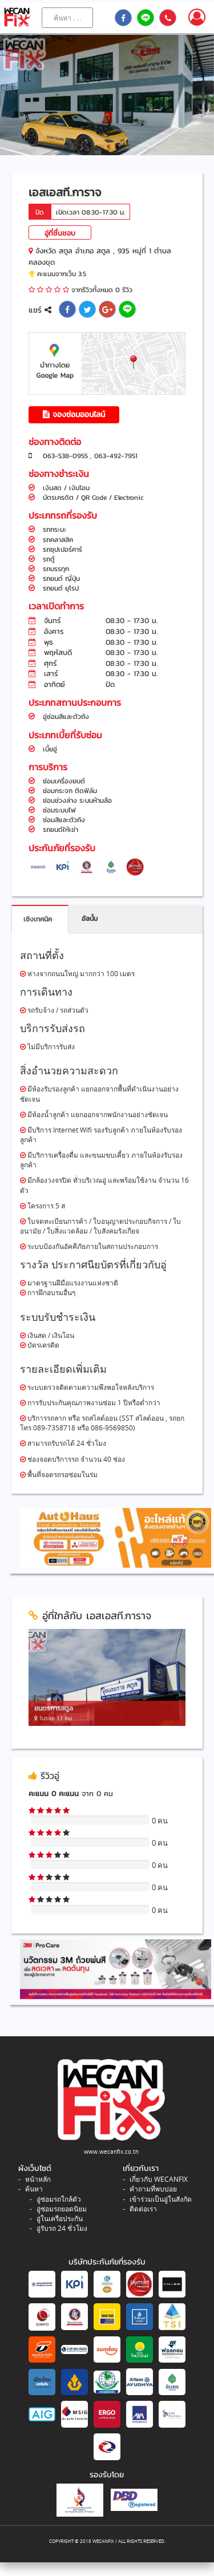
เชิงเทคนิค (37, 919)
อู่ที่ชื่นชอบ (60, 233)
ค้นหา (34, 2189)
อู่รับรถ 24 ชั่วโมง (62, 2228)
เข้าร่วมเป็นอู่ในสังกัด (161, 2199)
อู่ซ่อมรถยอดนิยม (62, 2209)
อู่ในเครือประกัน (60, 2218)
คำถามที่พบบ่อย (153, 2189)
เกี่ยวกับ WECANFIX (159, 2179)
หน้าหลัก (38, 2179)
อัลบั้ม (90, 918)
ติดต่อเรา (143, 2209)
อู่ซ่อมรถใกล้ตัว (59, 2199)
